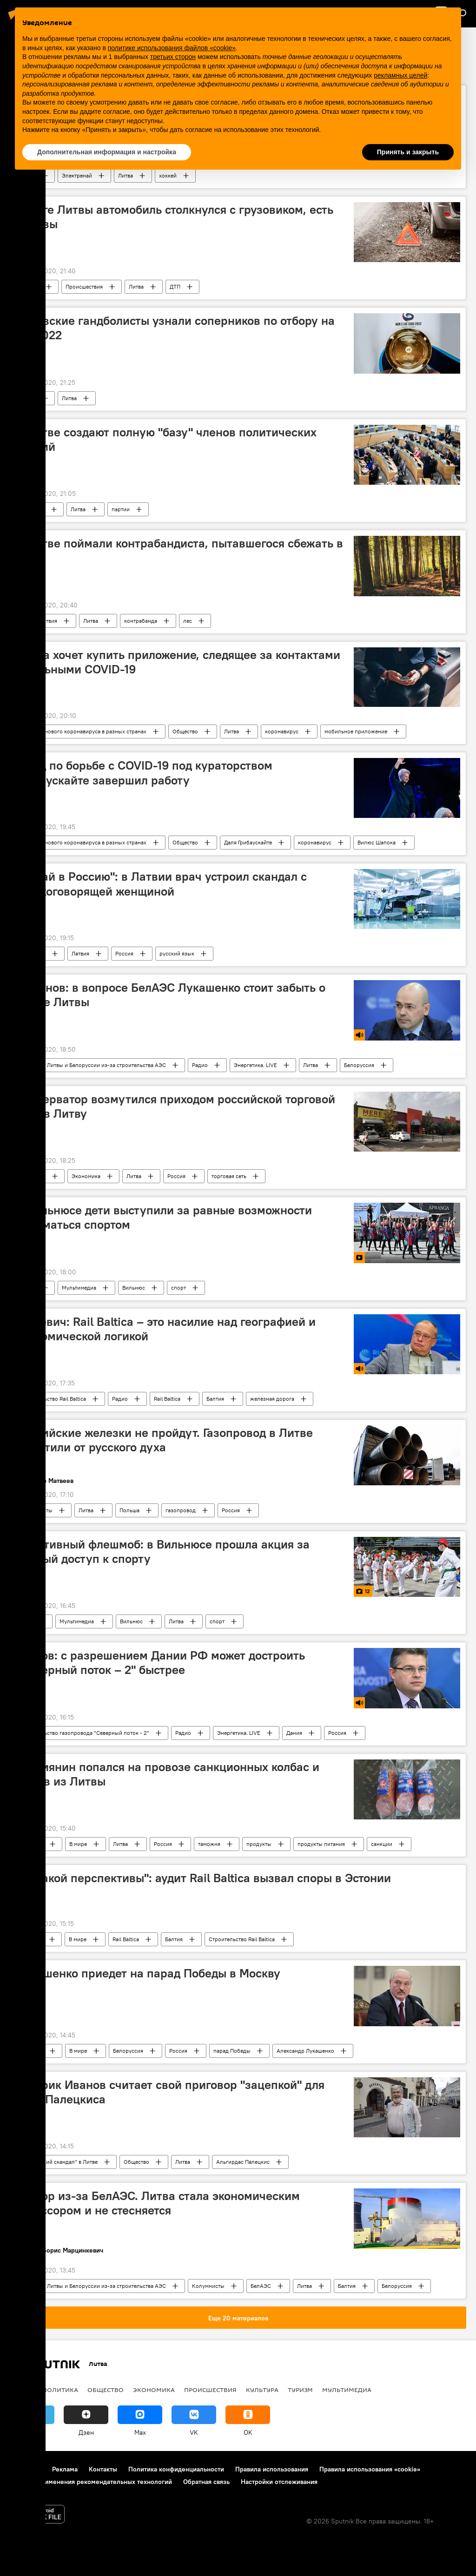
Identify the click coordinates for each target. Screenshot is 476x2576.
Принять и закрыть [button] (408, 152)
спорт (178, 1287)
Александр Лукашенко (305, 2050)
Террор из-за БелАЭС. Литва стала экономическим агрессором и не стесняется (158, 2203)
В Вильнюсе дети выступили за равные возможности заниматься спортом (164, 1217)
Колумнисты (36, 1510)
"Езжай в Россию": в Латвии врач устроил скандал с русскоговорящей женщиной (161, 883)
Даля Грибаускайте (248, 842)
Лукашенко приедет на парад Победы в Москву (148, 1973)
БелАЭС (261, 2285)
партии (121, 509)
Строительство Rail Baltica (53, 1398)
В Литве (30, 286)
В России (31, 1843)
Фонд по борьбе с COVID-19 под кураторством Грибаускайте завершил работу (144, 772)
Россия (124, 953)
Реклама (65, 2469)
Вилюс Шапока (376, 842)
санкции (381, 1843)
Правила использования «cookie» (369, 2469)
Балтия (215, 1398)
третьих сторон (173, 56)
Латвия (80, 953)
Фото (26, 1621)
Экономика (86, 1176)
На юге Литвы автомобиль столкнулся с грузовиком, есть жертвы (174, 216)
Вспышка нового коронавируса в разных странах (83, 731)
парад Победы (232, 2050)
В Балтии (31, 1939)
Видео (28, 1287)
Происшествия (84, 286)
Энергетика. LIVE (255, 1064)
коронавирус (281, 731)
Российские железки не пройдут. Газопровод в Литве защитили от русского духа (164, 1440)
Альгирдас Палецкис (243, 2161)
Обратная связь (206, 2481)
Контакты (103, 2469)
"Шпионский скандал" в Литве (59, 2161)
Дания (294, 1732)
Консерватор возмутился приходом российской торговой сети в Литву (175, 1106)
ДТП (175, 286)
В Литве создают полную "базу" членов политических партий (166, 439)
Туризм (300, 2389)
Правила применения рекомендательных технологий (91, 2481)
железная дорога (272, 1398)
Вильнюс (133, 1287)
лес (187, 620)
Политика (32, 509)
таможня (209, 1843)
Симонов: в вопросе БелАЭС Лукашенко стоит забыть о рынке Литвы (170, 994)
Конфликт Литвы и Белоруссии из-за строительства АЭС (93, 1064)
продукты (258, 1843)
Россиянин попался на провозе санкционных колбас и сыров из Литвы (167, 1774)
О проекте (25, 2469)
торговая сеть (229, 1176)
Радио (200, 1064)
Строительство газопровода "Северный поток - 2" (84, 1732)
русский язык (176, 953)
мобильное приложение (355, 731)
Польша (129, 1510)
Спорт (28, 398)
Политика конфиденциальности (176, 2469)
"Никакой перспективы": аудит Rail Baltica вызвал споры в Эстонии (203, 1878)
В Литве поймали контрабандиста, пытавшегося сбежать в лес (179, 550)
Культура (262, 2389)
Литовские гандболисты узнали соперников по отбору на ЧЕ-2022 (175, 328)
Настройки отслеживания (279, 2481)
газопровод (180, 1510)
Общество (185, 731)
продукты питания (321, 1843)
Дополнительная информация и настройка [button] (106, 152)
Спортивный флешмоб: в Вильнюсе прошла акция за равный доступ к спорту (163, 1551)
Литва (136, 286)
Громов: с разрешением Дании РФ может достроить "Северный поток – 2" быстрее (160, 1662)
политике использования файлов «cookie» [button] (172, 48)
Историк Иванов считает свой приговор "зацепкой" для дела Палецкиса (170, 2092)
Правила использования (271, 2469)
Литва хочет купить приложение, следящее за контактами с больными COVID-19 (178, 662)
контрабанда (140, 620)
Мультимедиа (79, 1287)
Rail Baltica (167, 1398)
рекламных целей (400, 75)
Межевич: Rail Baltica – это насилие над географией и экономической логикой (166, 1329)
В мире (78, 1843)
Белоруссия (359, 1064)
